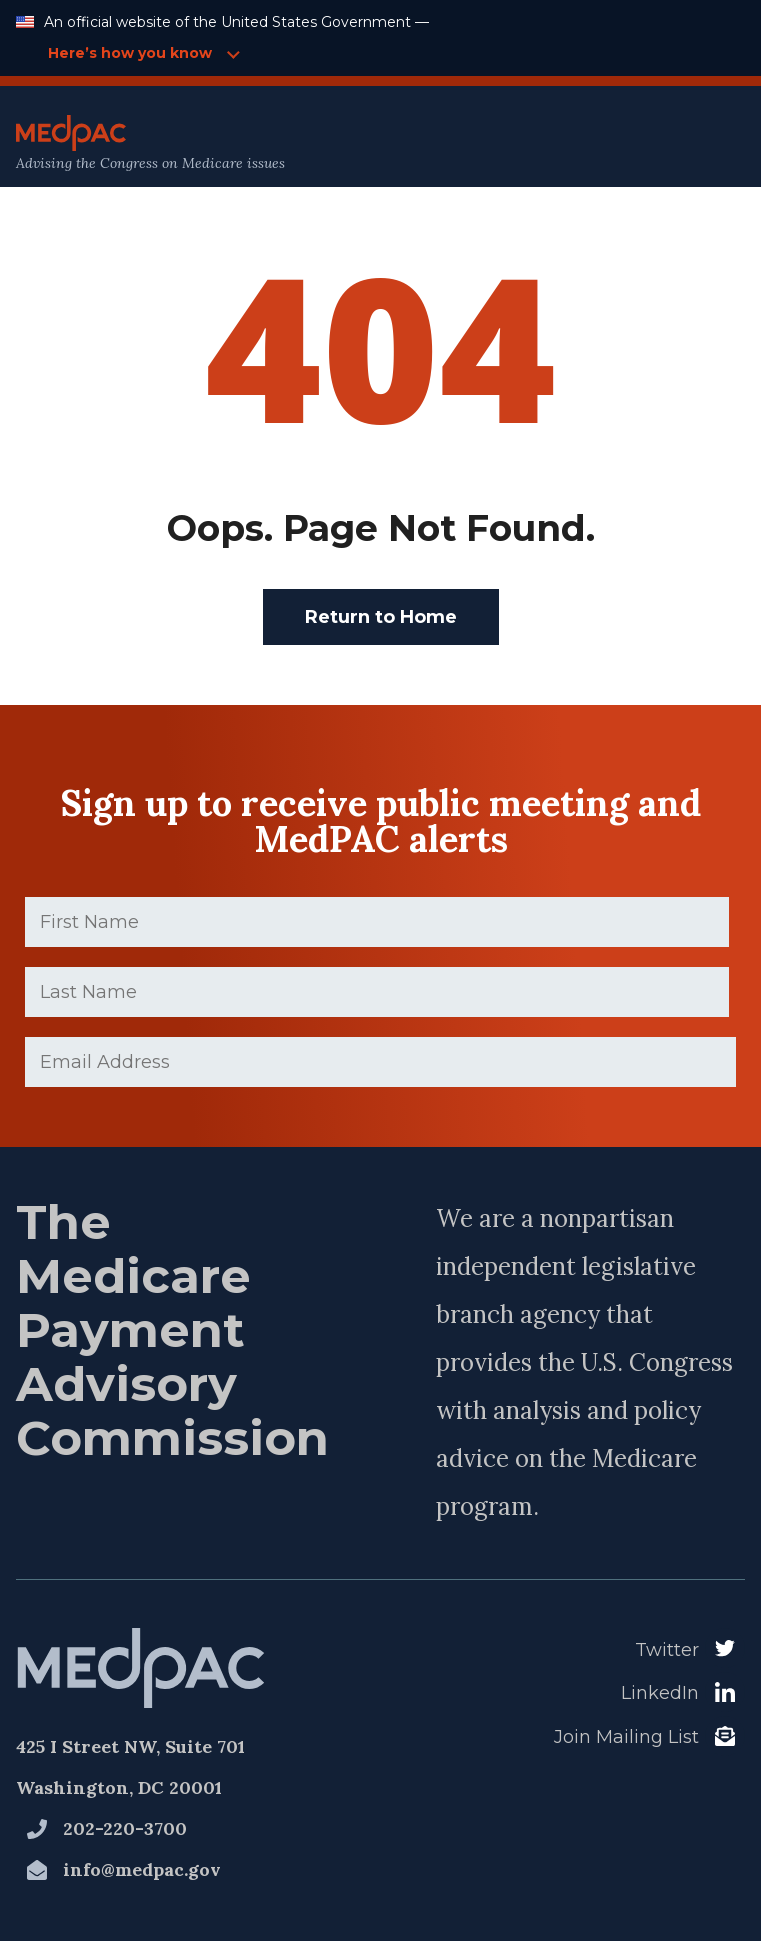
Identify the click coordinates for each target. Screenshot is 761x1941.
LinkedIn (660, 1693)
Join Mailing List (626, 1737)
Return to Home (381, 617)
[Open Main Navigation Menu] (702, 143)
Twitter (667, 1650)
